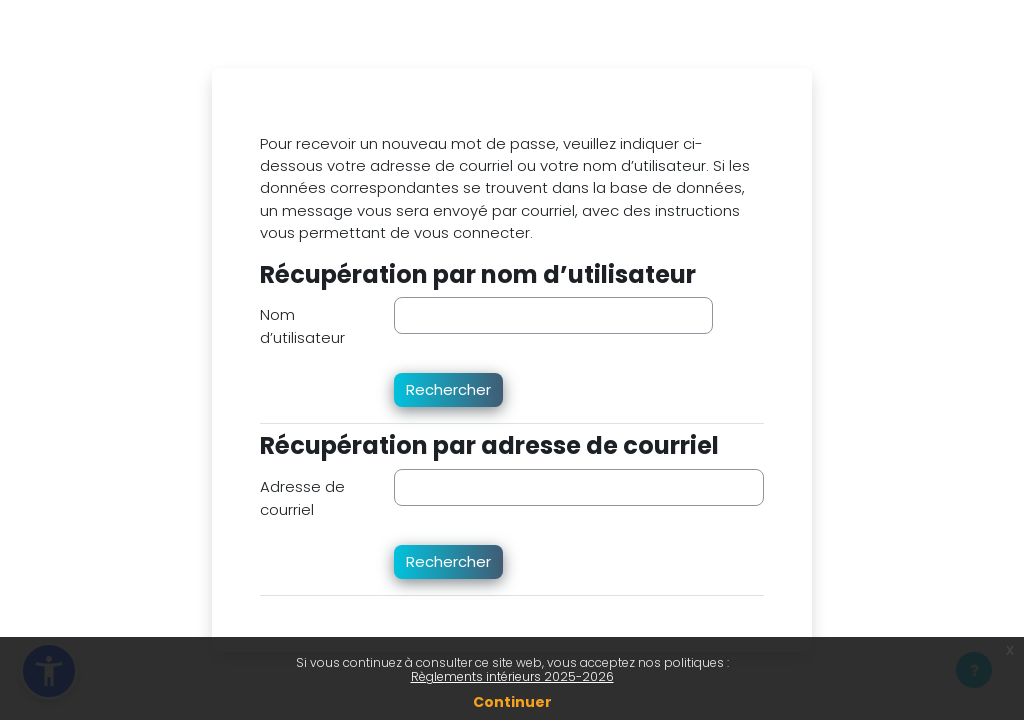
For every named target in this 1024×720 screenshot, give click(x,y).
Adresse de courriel (302, 497)
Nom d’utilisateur (302, 325)
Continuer (512, 702)
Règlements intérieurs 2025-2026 (512, 676)
